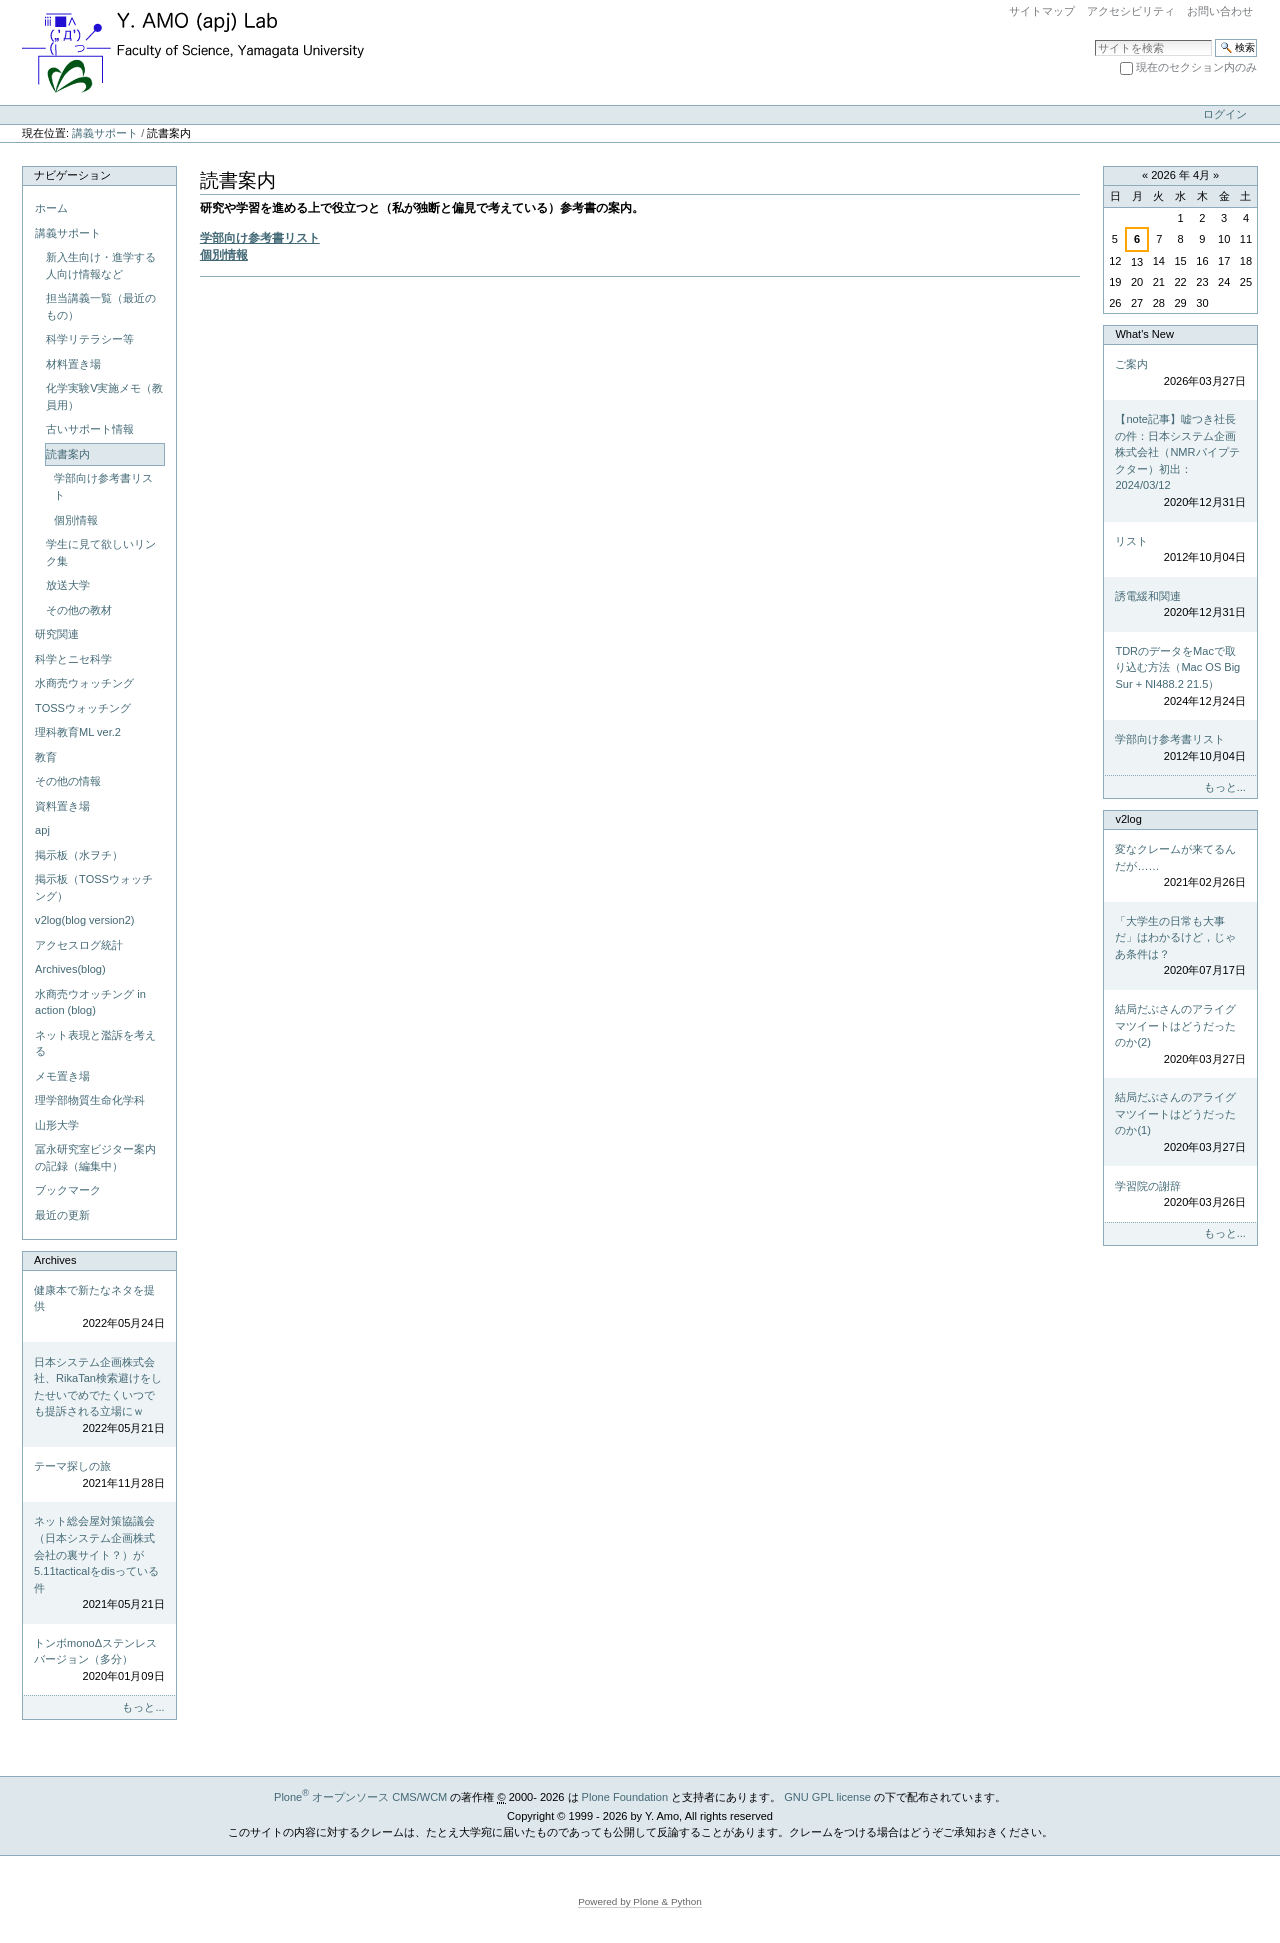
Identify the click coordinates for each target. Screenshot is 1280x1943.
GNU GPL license (827, 1797)
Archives (55, 1260)
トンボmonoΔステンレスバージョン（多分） (99, 1661)
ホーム (51, 208)
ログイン (1225, 114)
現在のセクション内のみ (1196, 67)
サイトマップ (1042, 11)
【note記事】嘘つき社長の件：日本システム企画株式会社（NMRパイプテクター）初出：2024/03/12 (1180, 461)
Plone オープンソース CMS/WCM (360, 1797)
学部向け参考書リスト (260, 238)
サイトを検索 (1094, 38)
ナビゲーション (72, 175)
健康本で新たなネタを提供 (99, 1308)
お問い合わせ (1220, 11)
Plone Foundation (625, 1797)
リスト (1180, 550)
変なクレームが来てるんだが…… (1180, 867)
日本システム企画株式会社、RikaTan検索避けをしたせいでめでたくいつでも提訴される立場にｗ (99, 1396)
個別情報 (224, 255)
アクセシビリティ (1131, 11)
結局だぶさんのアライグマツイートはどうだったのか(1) (1180, 1123)
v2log (1128, 819)
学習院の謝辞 (1180, 1195)
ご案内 (1180, 373)
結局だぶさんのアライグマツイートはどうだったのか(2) (1180, 1035)
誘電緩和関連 (1180, 605)
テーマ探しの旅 (99, 1475)
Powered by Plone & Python (640, 1901)
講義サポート (105, 133)
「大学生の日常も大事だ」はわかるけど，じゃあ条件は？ (1180, 947)
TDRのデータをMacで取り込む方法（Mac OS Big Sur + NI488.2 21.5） (1180, 677)
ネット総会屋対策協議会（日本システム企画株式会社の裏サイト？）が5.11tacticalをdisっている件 (99, 1563)
